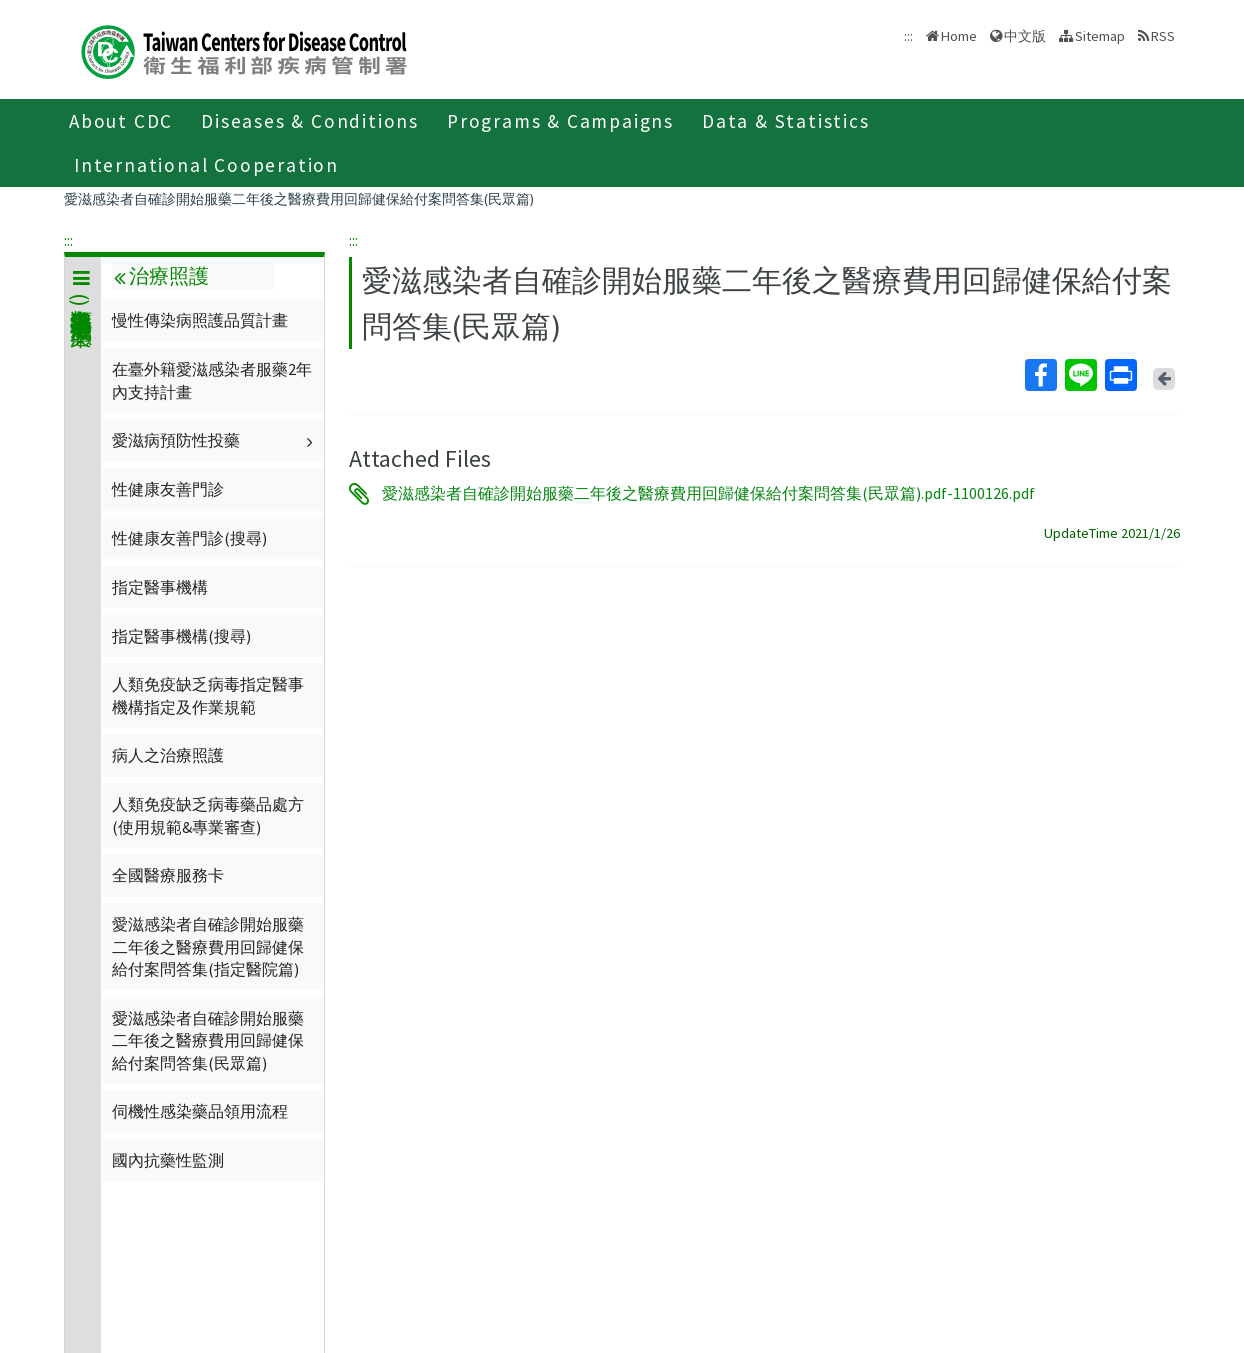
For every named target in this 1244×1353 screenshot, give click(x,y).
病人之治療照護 (168, 755)
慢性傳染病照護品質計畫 (200, 320)
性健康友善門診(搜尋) (189, 538)
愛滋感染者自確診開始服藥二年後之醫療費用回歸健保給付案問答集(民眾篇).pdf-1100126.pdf (708, 494)
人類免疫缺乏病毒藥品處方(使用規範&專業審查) (208, 815)
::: (68, 240)
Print (1120, 375)
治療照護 (161, 276)
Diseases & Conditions (310, 121)
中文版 (1025, 36)
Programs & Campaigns (560, 121)
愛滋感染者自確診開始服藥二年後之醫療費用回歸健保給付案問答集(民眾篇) (299, 199)
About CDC (121, 121)
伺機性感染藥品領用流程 (200, 1111)
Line (1080, 375)
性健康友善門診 (168, 489)
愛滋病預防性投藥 (215, 440)
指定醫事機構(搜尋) (181, 636)
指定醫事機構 (160, 587)
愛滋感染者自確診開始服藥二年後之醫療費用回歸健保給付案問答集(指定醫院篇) (208, 946)
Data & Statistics (786, 121)
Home (959, 36)
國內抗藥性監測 (168, 1160)
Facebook (1040, 375)
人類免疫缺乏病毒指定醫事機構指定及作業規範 (208, 695)
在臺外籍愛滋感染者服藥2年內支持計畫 (212, 380)
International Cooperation (206, 165)
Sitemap (1100, 36)
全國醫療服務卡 (168, 875)
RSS (1163, 36)
